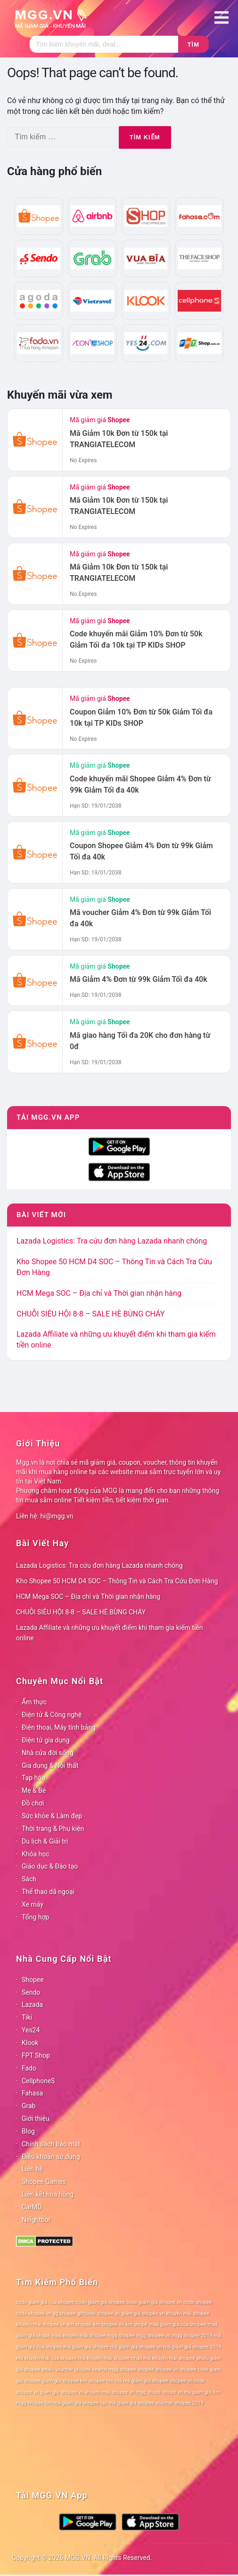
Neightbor (36, 2219)
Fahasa (32, 2093)
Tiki (27, 2017)
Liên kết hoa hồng (48, 2194)
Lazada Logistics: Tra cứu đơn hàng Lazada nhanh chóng (111, 1240)
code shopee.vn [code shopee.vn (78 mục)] (33, 2314)
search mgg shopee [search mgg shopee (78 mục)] (114, 2370)
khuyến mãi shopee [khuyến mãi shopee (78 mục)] (187, 2314)
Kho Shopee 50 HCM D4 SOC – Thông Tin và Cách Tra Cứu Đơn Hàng (117, 1581)
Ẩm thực (34, 1702)
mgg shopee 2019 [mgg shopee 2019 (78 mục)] (192, 2336)
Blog (28, 2131)
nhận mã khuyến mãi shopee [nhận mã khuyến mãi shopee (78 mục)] (163, 2358)
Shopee (33, 1979)
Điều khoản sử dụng (51, 2156)
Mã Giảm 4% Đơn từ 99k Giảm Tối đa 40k (138, 979)
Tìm (193, 44)
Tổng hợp (35, 1917)
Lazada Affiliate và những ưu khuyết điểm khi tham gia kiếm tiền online (109, 1633)
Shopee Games (44, 2181)
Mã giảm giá (100, 420)
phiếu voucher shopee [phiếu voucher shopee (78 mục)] (66, 2370)
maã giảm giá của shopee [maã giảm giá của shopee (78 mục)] (177, 2324)
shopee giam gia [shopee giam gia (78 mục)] (42, 2381)
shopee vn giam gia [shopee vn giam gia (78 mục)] (37, 2392)
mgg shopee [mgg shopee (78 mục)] (121, 2336)
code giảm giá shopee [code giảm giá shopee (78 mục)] (100, 2302)
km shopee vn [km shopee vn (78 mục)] (108, 2324)
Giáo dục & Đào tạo (50, 1866)
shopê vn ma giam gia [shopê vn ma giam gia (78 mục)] (187, 2392)
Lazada (32, 2004)
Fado (29, 2068)
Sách (29, 1879)
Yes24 (31, 2030)
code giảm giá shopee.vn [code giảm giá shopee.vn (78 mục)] (154, 2302)
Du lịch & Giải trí (45, 1841)
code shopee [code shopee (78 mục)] (197, 2302)
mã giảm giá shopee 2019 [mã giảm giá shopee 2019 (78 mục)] (193, 2347)
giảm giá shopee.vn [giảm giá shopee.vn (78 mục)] (143, 2314)
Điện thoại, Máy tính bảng (59, 1727)
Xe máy (32, 1904)
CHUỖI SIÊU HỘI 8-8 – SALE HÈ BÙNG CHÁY (90, 1313)
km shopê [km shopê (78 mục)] (137, 2324)
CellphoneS (38, 2081)
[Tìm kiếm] (104, 44)
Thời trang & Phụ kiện (53, 1828)
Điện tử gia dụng (46, 1740)
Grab (28, 2106)
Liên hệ (32, 2169)
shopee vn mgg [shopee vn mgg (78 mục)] (129, 2392)
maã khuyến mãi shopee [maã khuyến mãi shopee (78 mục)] (79, 2336)
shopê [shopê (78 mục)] (154, 2392)
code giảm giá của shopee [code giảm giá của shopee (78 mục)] (45, 2302)
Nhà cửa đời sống (48, 1753)
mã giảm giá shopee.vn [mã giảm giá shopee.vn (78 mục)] (136, 2347)
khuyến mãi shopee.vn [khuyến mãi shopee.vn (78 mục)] (41, 2324)
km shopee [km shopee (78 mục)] (79, 2324)
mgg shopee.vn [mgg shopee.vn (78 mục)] (153, 2336)
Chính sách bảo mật (51, 2144)
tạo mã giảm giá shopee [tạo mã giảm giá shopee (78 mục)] (127, 2403)
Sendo (31, 1992)
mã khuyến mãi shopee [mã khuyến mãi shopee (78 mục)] (104, 2358)
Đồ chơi (33, 1803)
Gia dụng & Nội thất (50, 1765)
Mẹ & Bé (34, 1790)
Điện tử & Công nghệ (52, 1714)
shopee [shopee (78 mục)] (146, 2370)
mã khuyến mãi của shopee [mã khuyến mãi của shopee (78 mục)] (46, 2358)
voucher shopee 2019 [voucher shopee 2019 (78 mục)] (180, 2403)
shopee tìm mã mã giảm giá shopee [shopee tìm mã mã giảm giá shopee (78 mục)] (128, 2381)
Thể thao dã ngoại (48, 1891)
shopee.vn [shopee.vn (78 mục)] (167, 2370)
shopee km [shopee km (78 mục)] (75, 2381)
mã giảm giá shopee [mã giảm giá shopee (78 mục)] (86, 2347)
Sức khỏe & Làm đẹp (52, 1816)
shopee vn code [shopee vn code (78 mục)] (187, 2381)
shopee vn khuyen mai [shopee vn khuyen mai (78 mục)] (85, 2392)
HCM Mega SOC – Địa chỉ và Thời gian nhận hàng (98, 1293)
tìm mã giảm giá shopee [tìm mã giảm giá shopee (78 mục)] (72, 2403)
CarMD (32, 2207)
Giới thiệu (35, 2118)
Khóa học (35, 1854)
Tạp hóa (33, 1778)
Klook (30, 2042)
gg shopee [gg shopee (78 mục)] (64, 2314)
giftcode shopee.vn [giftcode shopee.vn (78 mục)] (98, 2314)
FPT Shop (36, 2055)
